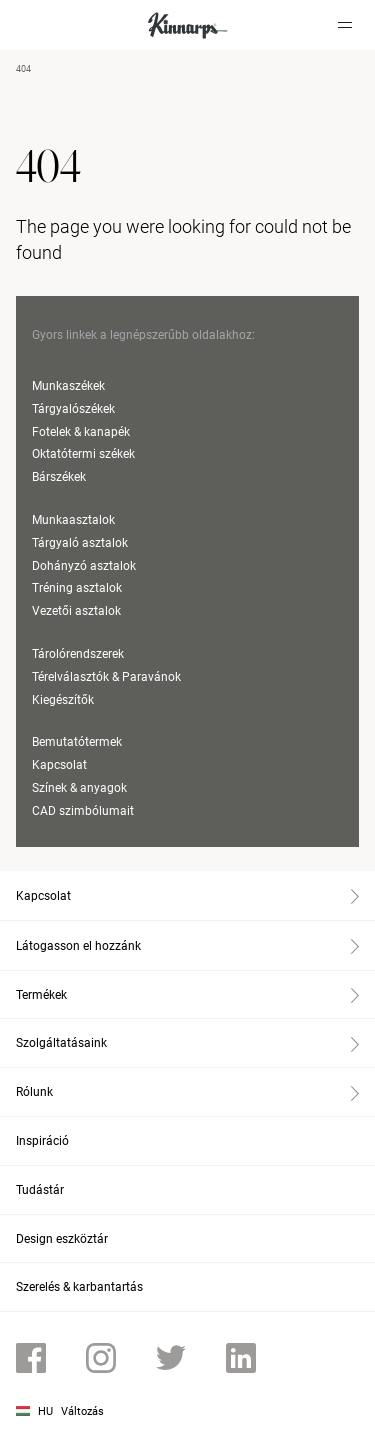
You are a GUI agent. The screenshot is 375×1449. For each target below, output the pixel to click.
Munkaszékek (68, 386)
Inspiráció (42, 1141)
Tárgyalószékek (73, 409)
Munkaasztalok (73, 520)
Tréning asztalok (77, 588)
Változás (82, 1411)
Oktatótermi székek (83, 454)
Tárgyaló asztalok (80, 543)
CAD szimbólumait (83, 811)
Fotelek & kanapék (81, 432)
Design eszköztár (62, 1239)
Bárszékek (59, 477)
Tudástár (40, 1190)
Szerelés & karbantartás (79, 1287)
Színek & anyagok (79, 788)
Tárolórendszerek (78, 654)
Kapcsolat (59, 765)
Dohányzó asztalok (84, 566)
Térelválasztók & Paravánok (106, 677)
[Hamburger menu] (345, 25)
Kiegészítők (63, 700)
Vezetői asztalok (76, 611)
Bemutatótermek (77, 742)
